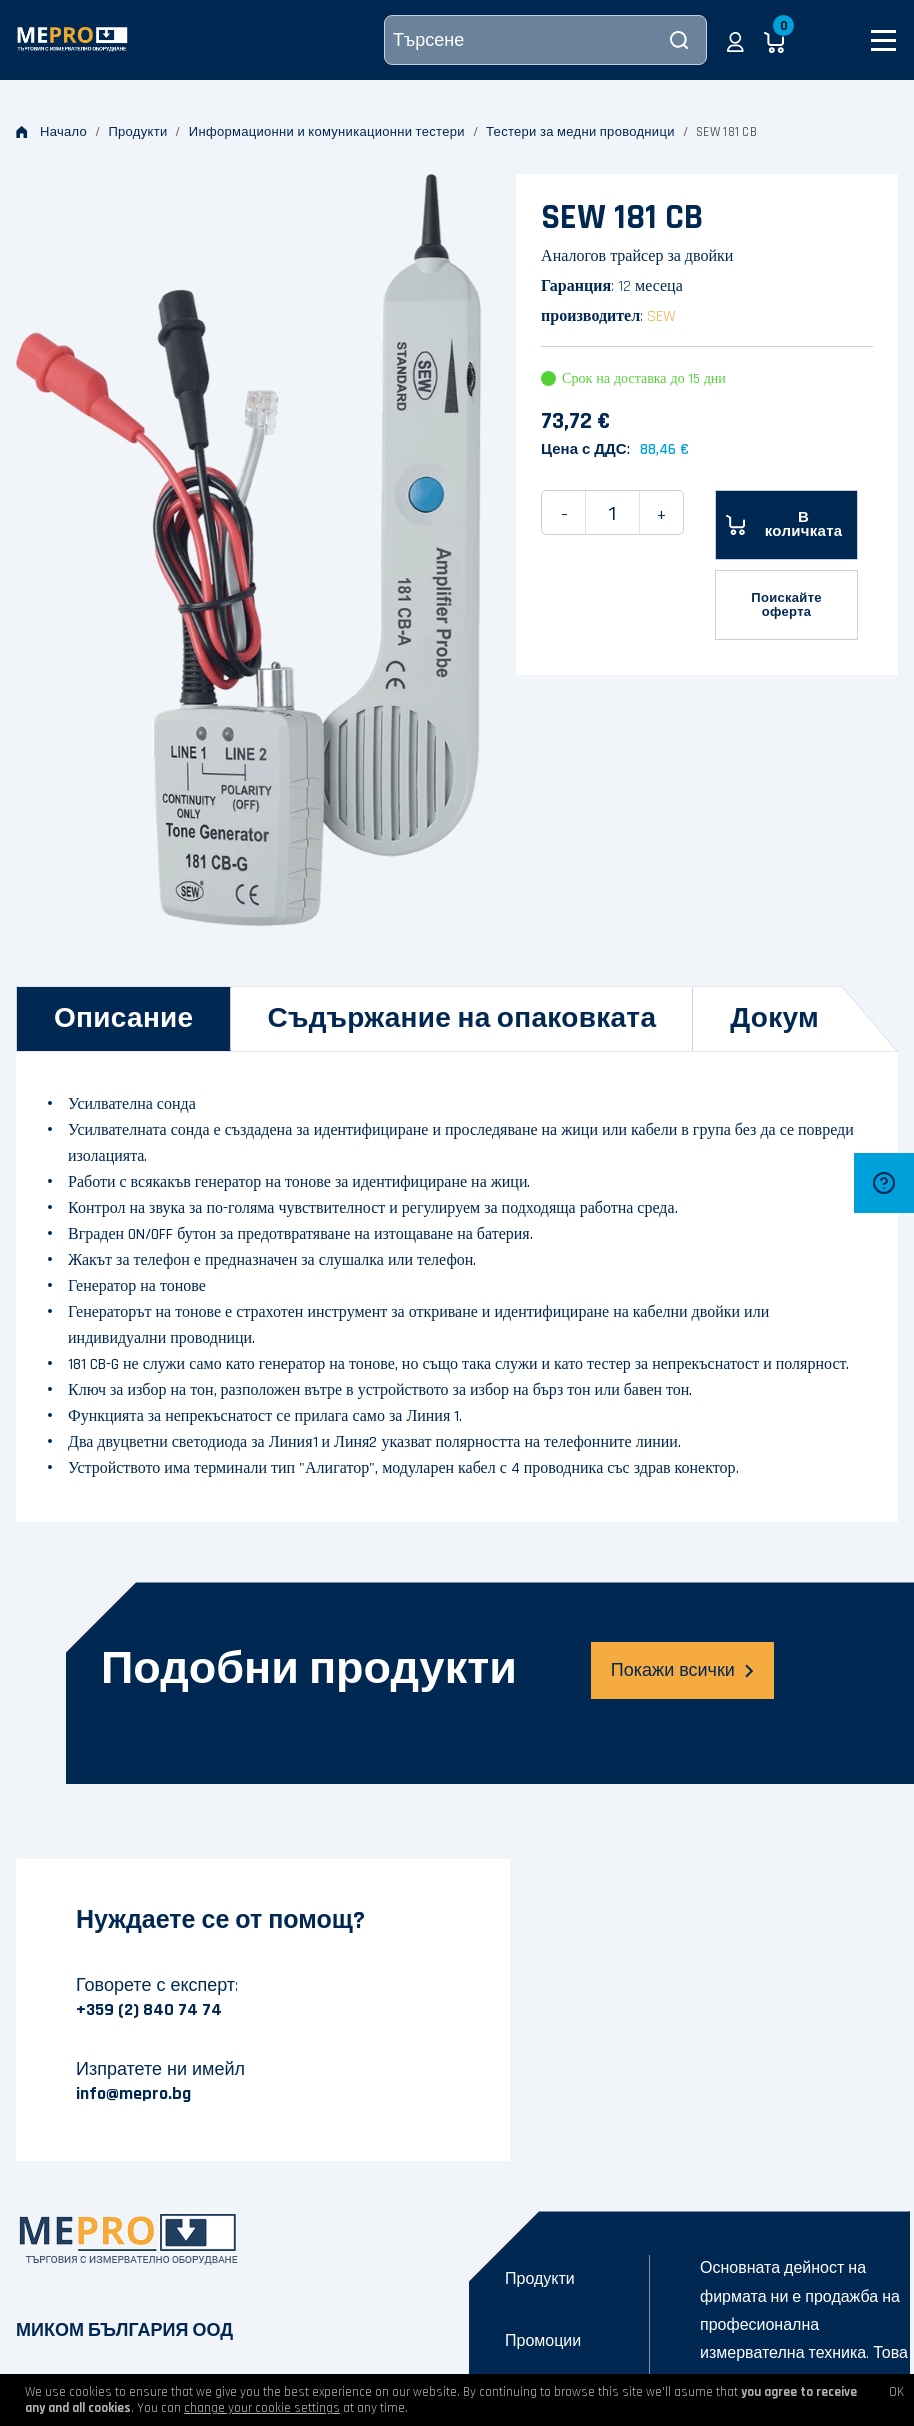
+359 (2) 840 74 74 (149, 2009)
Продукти (137, 132)
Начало (51, 132)
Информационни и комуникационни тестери (327, 132)
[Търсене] (545, 40)
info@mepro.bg (133, 2093)
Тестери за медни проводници (580, 132)
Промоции (543, 2341)
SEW (661, 316)
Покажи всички (682, 1670)
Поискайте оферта (786, 605)
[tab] (124, 1019)
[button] (735, 40)
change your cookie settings (262, 2408)
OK (896, 2392)
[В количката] (786, 525)
